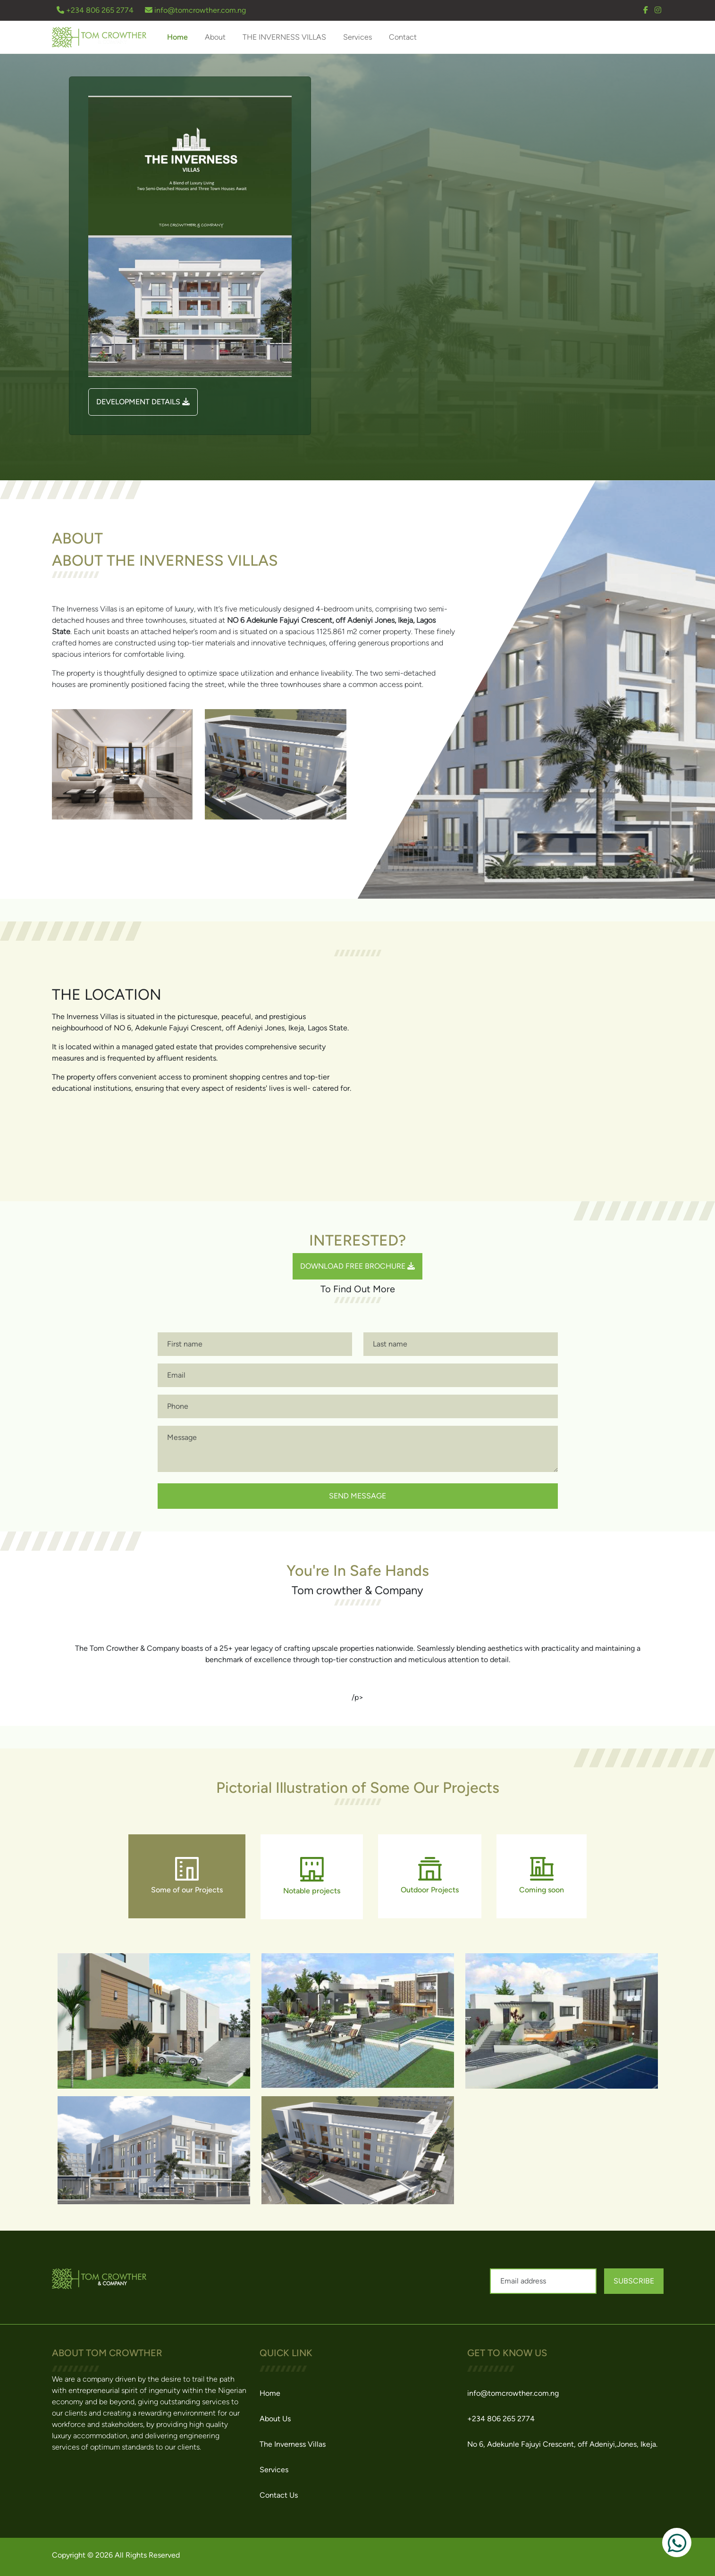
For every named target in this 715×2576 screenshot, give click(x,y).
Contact (403, 37)
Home (177, 37)
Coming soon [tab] (541, 1875)
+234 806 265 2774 (96, 10)
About (215, 37)
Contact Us (279, 2495)
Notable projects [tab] (311, 1876)
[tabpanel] (358, 2079)
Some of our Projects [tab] (187, 1875)
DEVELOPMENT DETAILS (143, 401)
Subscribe (634, 2280)
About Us (275, 2418)
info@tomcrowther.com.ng (195, 10)
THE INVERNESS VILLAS (284, 37)
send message (357, 1495)
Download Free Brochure (357, 1266)
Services (357, 37)
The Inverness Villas (293, 2444)
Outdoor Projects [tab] (430, 1875)
